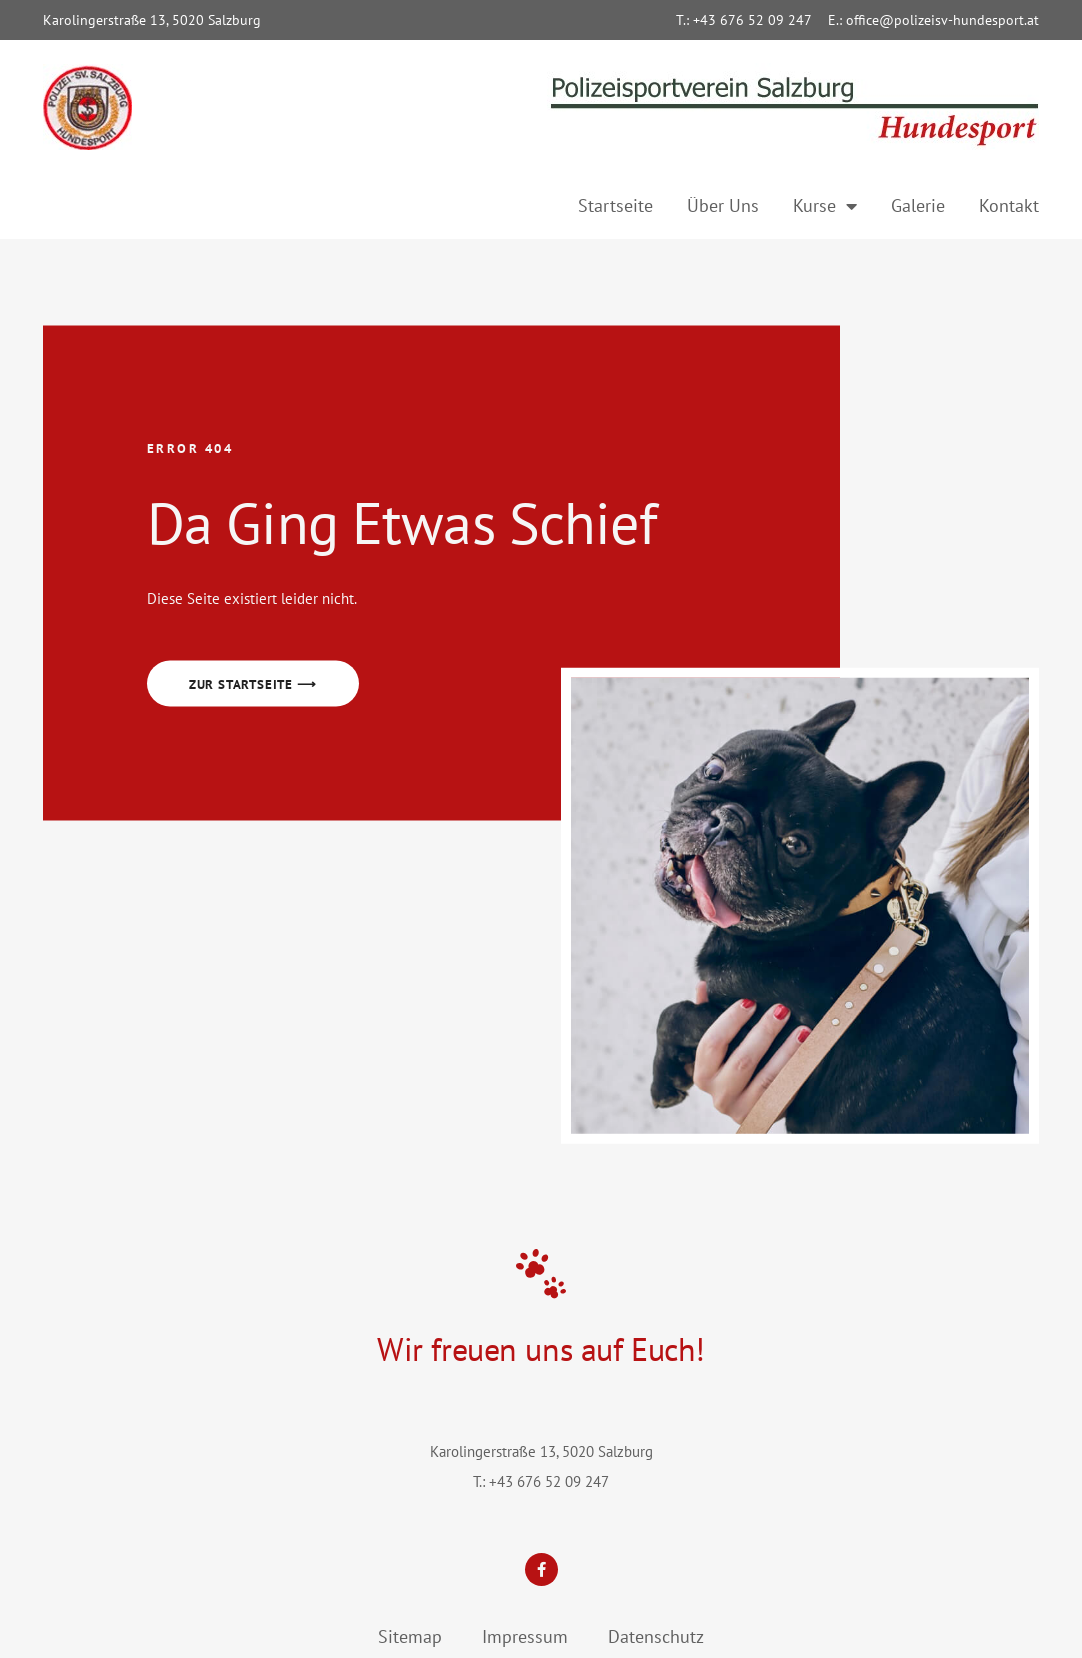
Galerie (918, 206)
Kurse (825, 206)
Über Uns (723, 206)
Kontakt (1009, 206)
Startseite (615, 206)
